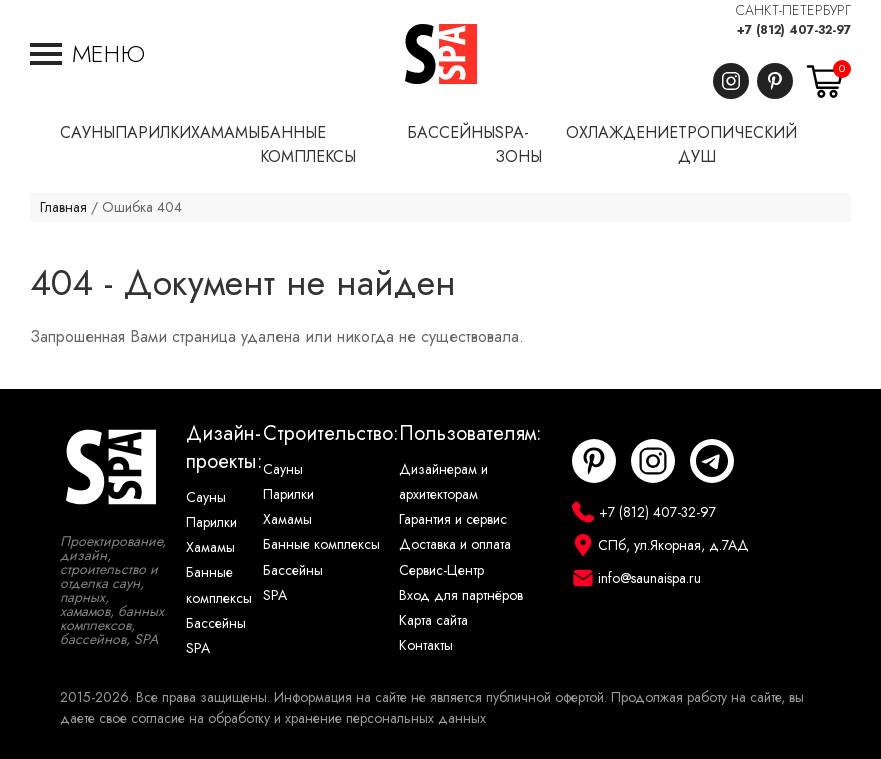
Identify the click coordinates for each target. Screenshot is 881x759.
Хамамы (210, 547)
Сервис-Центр (441, 570)
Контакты (426, 645)
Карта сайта (433, 620)
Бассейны (216, 623)
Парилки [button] (153, 133)
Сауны (206, 497)
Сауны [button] (87, 133)
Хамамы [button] (225, 133)
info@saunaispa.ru (649, 578)
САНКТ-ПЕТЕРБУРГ (793, 10)
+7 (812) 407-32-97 (794, 30)
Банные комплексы (219, 585)
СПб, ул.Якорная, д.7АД (673, 545)
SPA (198, 648)
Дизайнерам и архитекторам (443, 482)
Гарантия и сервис (453, 519)
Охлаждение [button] (622, 133)
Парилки (211, 522)
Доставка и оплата (455, 544)
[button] (87, 54)
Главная (63, 207)
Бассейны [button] (451, 133)
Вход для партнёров (461, 595)
